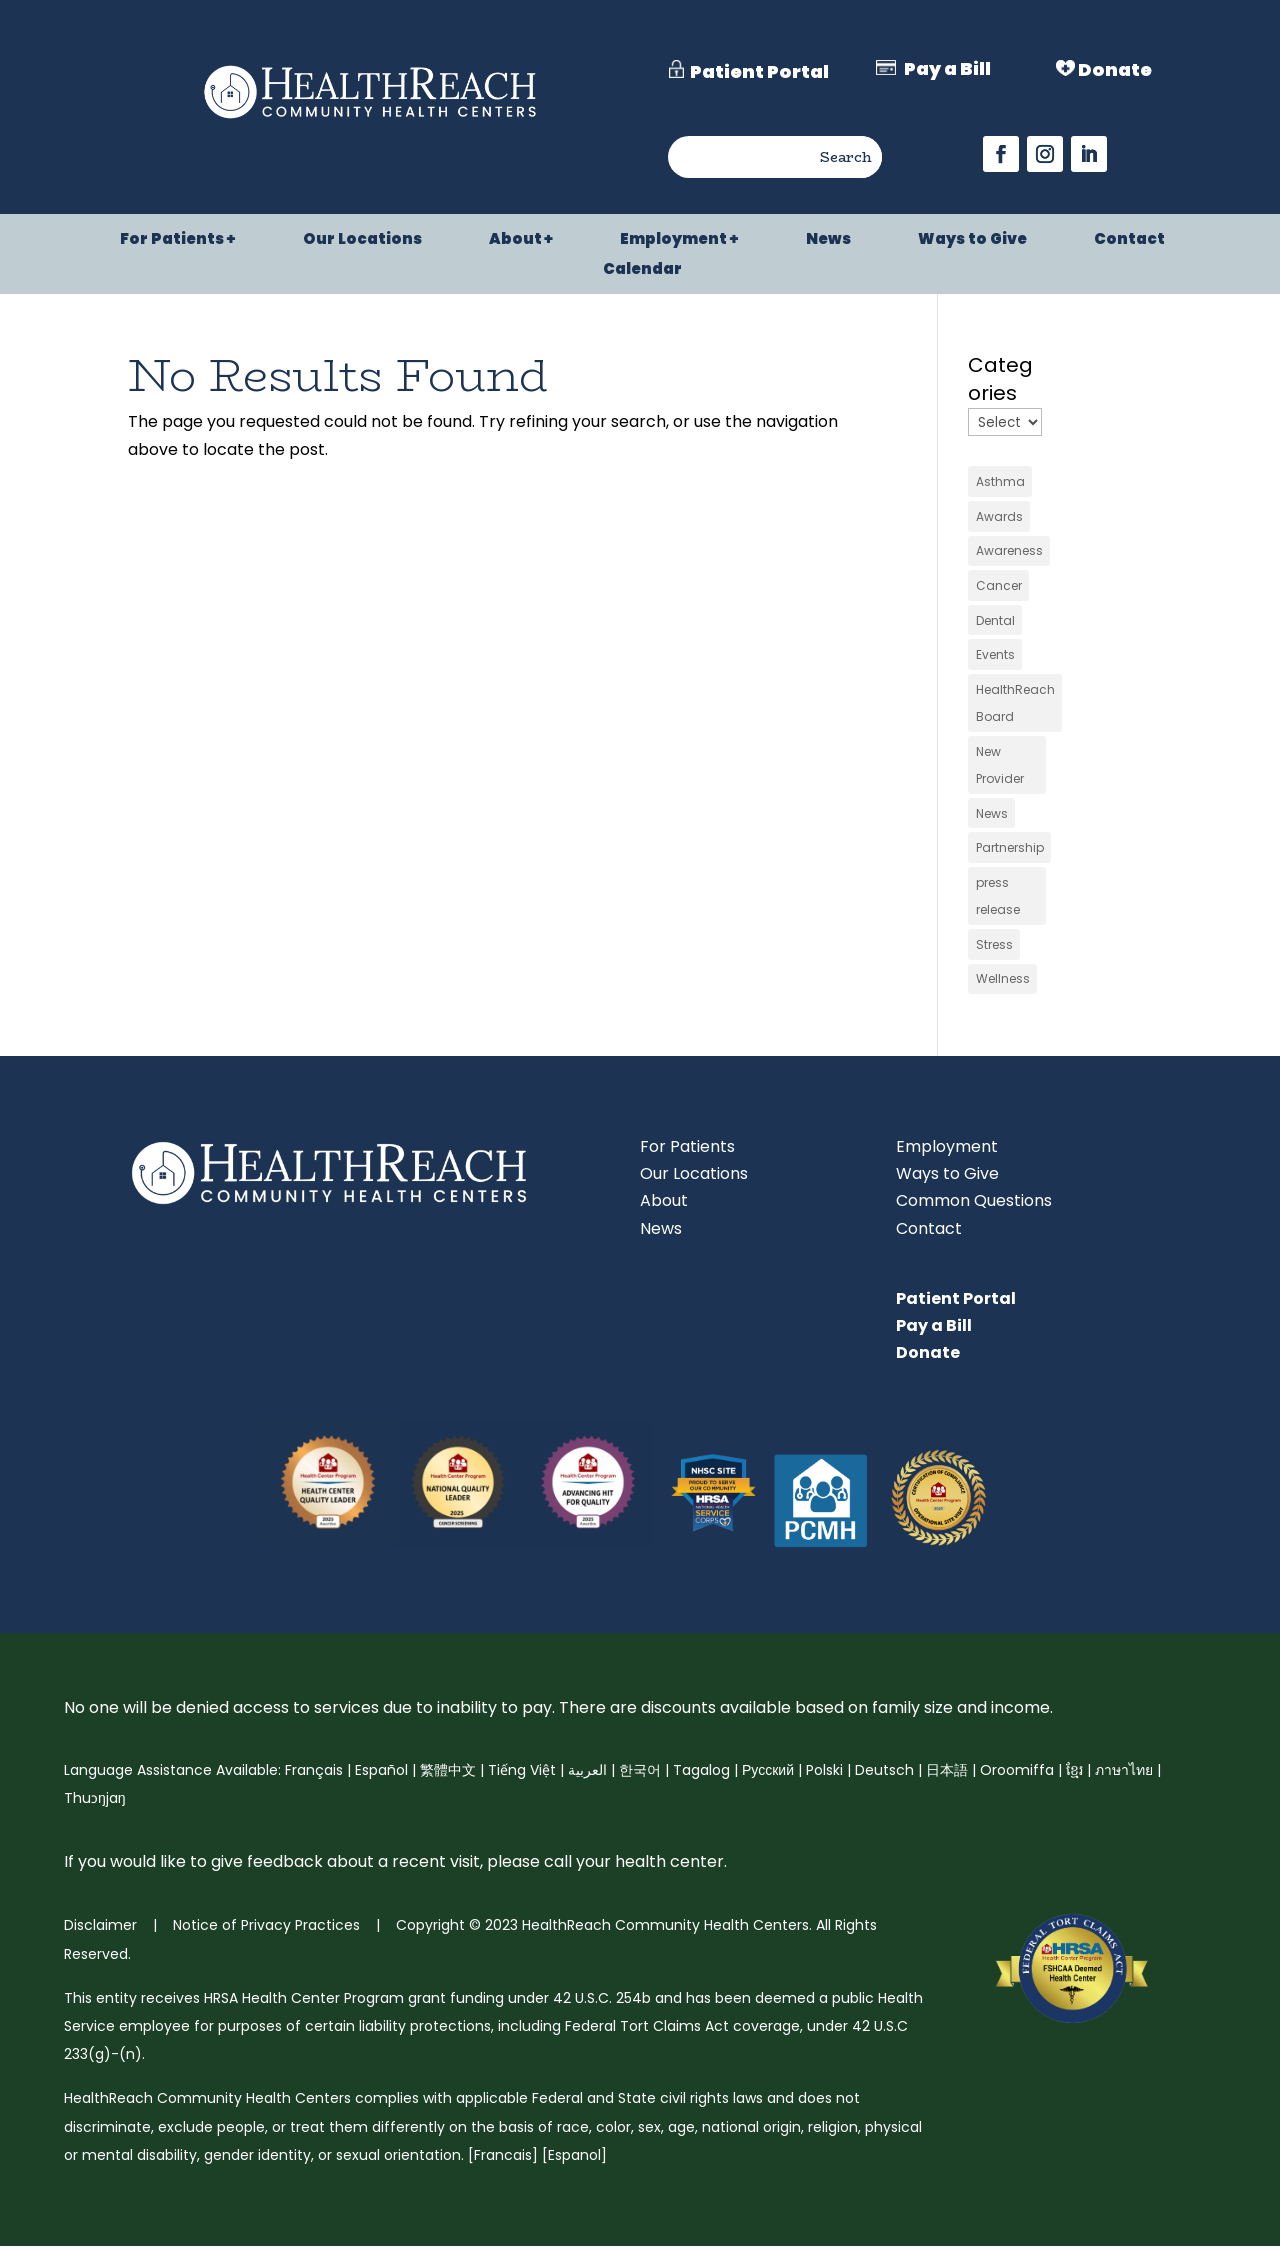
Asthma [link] (1000, 481)
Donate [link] (928, 1359)
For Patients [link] (172, 240)
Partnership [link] (1010, 852)
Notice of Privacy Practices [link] (264, 1932)
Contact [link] (1129, 240)
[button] (1001, 154)
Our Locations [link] (362, 240)
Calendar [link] (642, 270)
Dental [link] (995, 622)
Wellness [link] (1003, 985)
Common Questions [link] (974, 1207)
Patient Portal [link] (956, 1305)
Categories (1000, 379)
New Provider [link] (1000, 769)
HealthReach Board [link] (1015, 706)
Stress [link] (994, 950)
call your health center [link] (632, 1868)
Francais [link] (503, 2162)
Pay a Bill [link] (934, 1332)
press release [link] (998, 901)
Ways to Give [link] (972, 240)
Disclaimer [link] (100, 1932)
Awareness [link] (1009, 552)
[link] (370, 120)
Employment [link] (673, 240)
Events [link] (995, 657)
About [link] (515, 240)
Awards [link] (999, 516)
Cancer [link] (999, 587)
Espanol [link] (574, 2162)
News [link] (828, 240)
